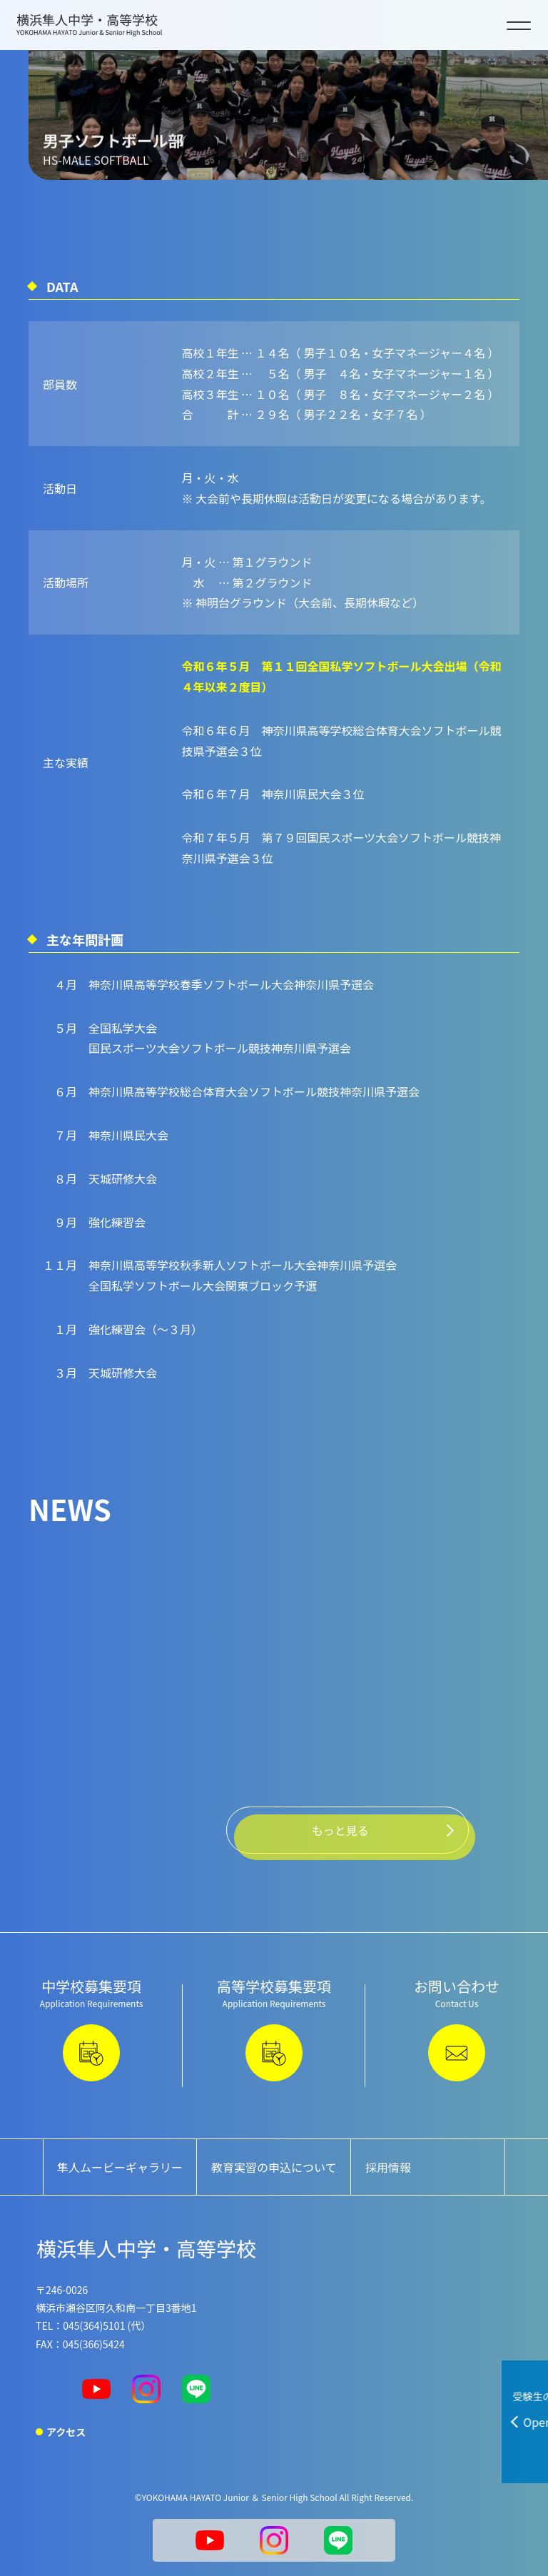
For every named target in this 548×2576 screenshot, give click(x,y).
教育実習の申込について (274, 2167)
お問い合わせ (456, 2028)
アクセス (66, 2432)
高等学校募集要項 (274, 2028)
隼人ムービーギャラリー (120, 2167)
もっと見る (340, 1830)
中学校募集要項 (91, 2028)
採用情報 (388, 2167)
